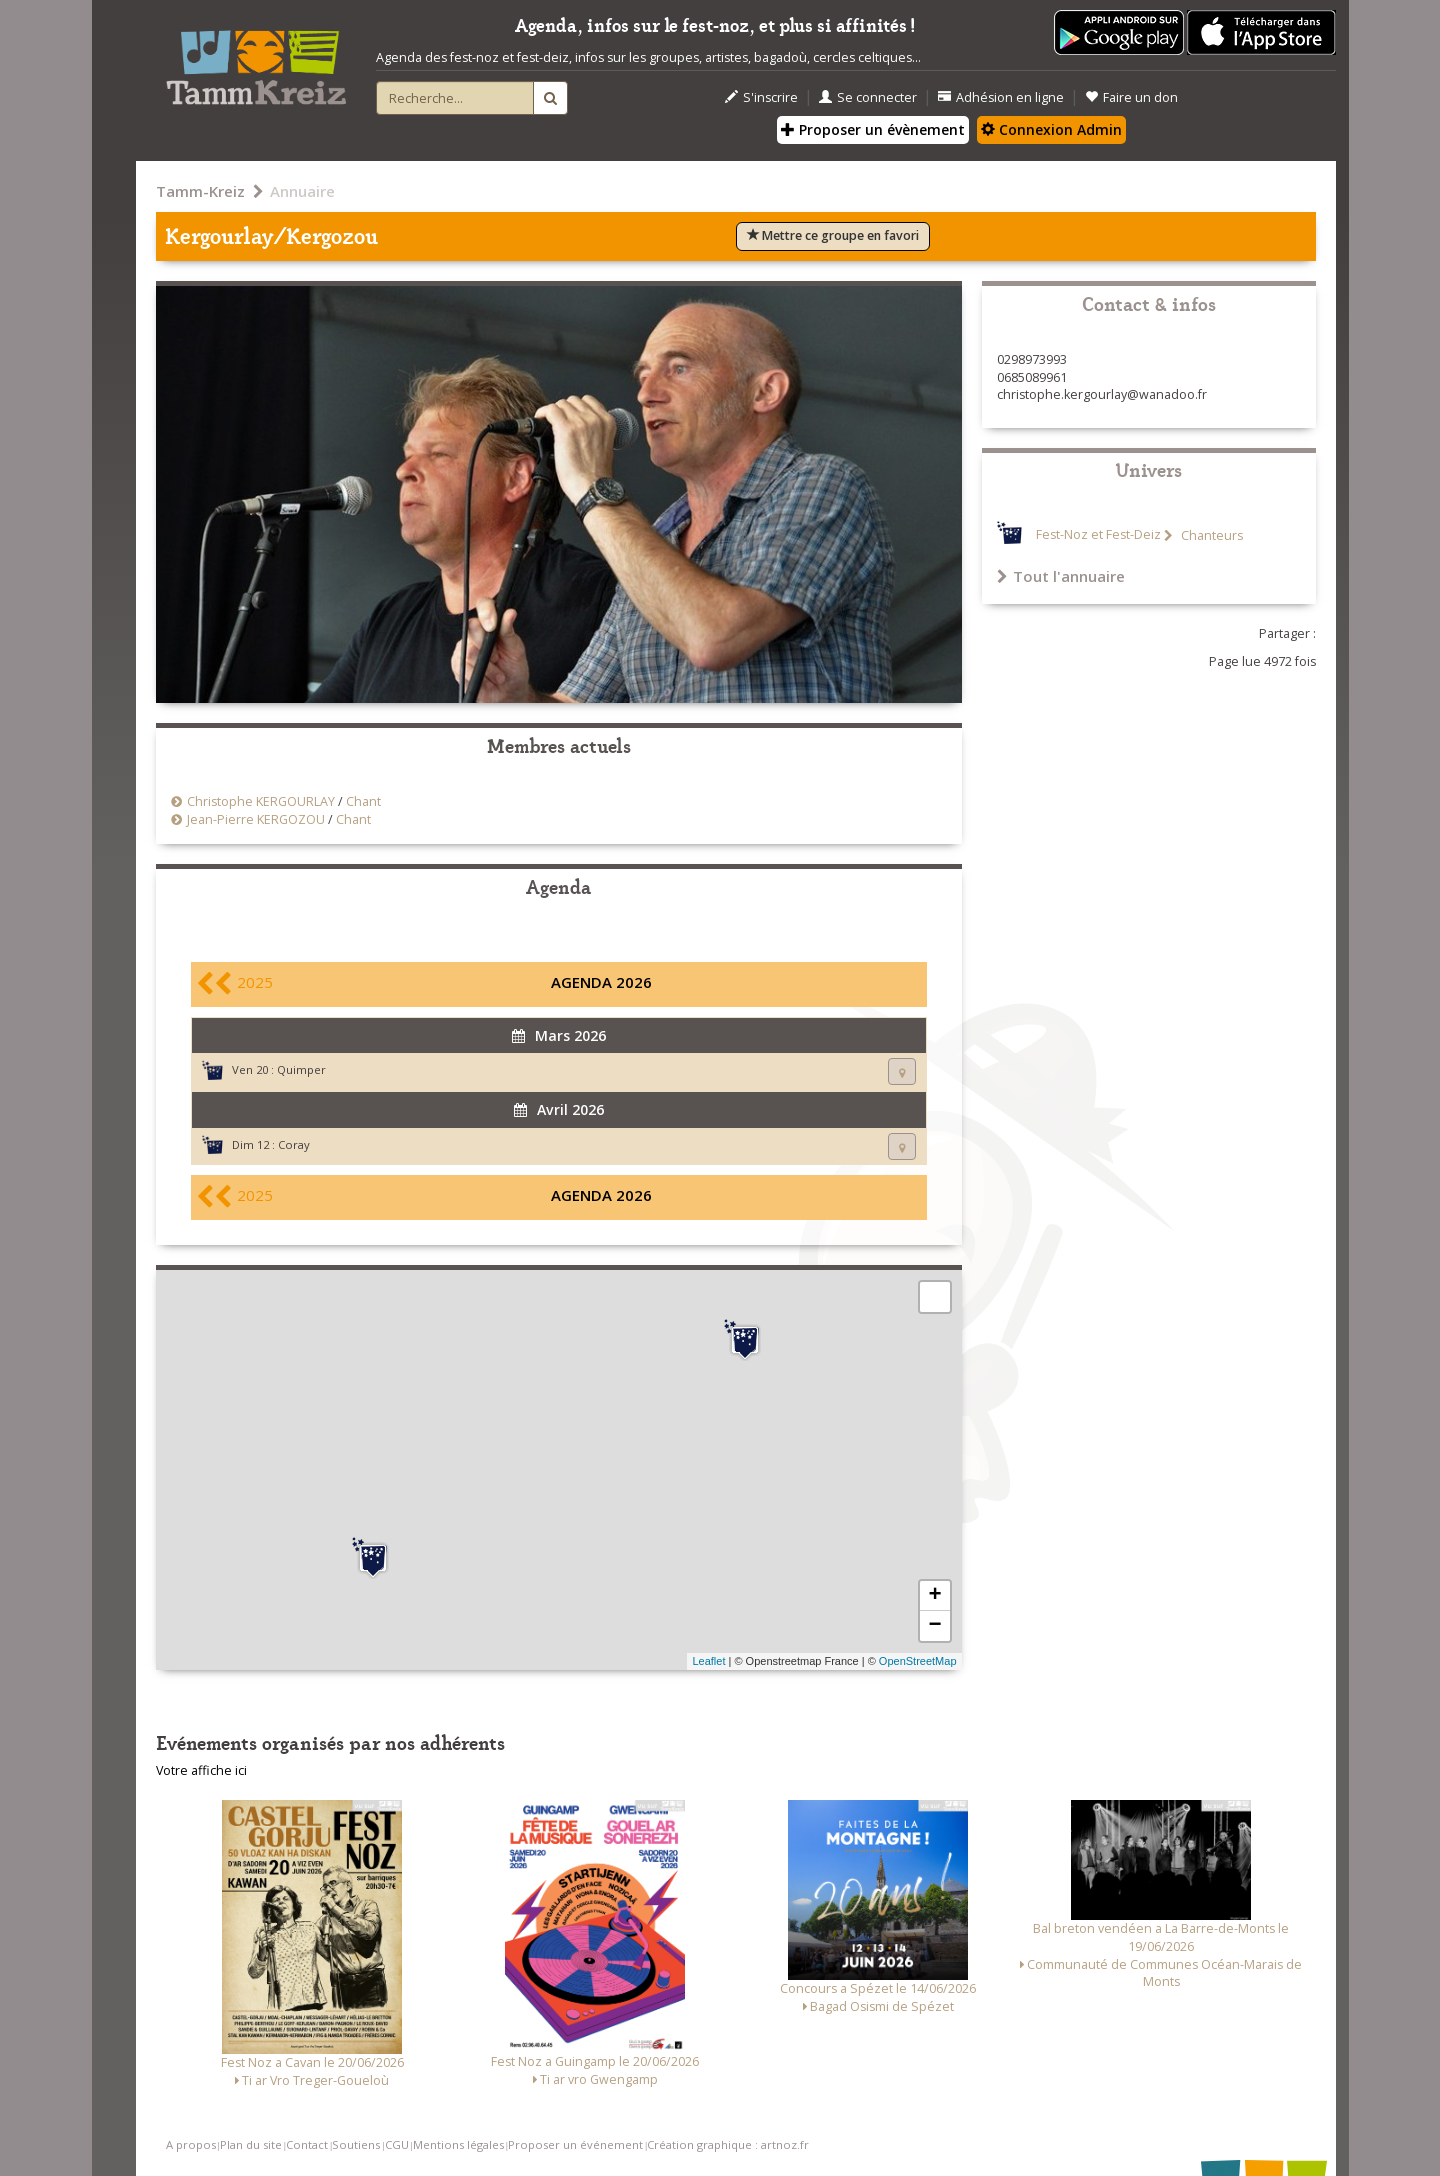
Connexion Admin (1051, 129)
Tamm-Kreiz (200, 191)
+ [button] (934, 1596)
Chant (363, 801)
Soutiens (356, 2144)
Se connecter (868, 97)
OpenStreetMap (918, 1661)
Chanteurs (1210, 535)
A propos (191, 2144)
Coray (294, 1144)
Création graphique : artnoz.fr (728, 2144)
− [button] (934, 1626)
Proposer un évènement (873, 129)
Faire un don (1131, 97)
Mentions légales (458, 2144)
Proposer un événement (575, 2144)
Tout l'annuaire (1061, 576)
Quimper (301, 1069)
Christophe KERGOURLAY (261, 801)
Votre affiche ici (201, 1770)
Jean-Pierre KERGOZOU (256, 819)
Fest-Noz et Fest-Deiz (1098, 535)
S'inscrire (761, 97)
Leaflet (708, 1661)
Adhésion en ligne (1001, 97)
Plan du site (251, 2144)
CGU (397, 2144)
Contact (307, 2144)
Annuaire (302, 191)
